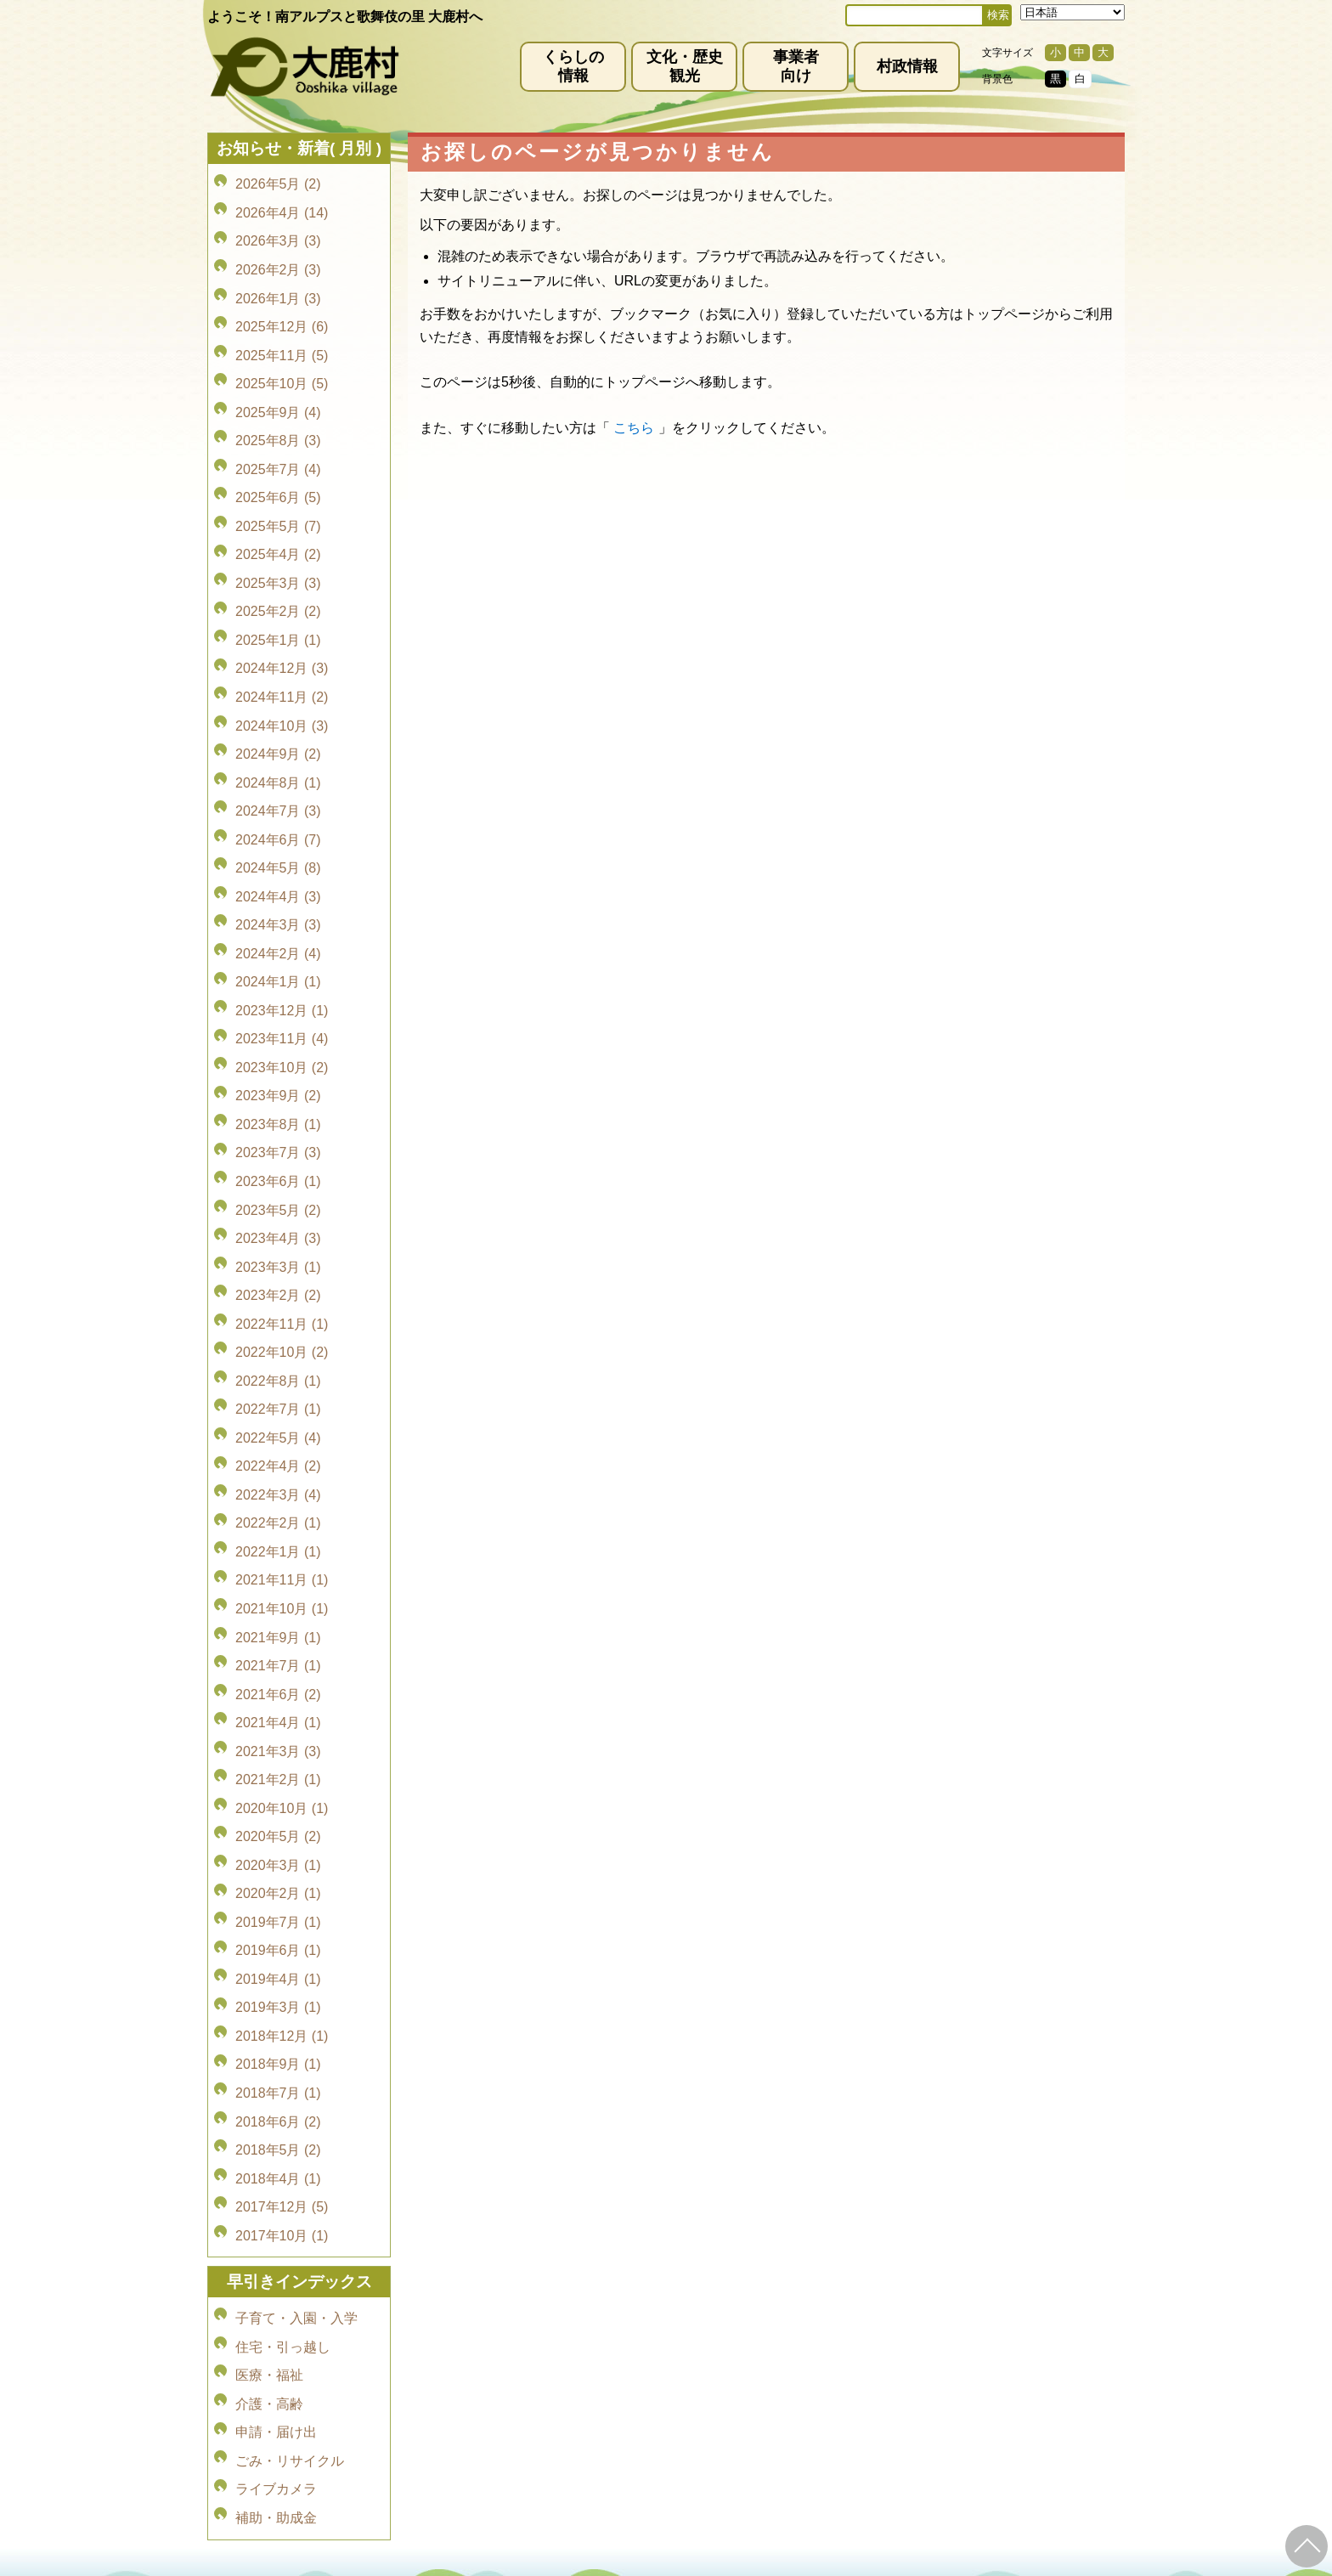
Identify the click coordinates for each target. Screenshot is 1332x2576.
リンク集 (776, 2357)
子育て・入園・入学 (296, 1973)
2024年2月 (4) (278, 824)
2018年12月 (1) (281, 1728)
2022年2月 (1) (278, 1300)
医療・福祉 (269, 2021)
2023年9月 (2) (278, 943)
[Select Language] (1072, 12)
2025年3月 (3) (278, 515)
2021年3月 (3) (278, 1490)
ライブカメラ (276, 2116)
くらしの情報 (573, 66)
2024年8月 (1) (278, 682)
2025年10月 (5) (281, 349)
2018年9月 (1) (278, 1752)
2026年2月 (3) (278, 253)
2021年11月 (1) (281, 1348)
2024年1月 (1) (278, 848)
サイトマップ (693, 2357)
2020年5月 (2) (278, 1562)
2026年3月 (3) (278, 230)
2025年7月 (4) (278, 420)
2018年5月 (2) (278, 1823)
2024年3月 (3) (278, 801)
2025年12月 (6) (281, 301)
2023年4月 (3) (278, 1062)
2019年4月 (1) (278, 1681)
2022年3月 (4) (278, 1276)
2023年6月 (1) (278, 1015)
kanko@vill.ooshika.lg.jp (843, 2420)
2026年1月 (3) (278, 277)
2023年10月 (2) (281, 919)
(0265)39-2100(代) (720, 2471)
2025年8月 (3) (278, 396)
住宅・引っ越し (282, 1997)
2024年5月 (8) (278, 753)
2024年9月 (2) (278, 658)
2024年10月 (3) (281, 634)
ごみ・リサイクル (289, 2092)
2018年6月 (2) (278, 1800)
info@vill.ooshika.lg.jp (574, 2420)
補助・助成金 (276, 2140)
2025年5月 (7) (278, 467)
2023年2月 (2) (278, 1110)
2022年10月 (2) (281, 1157)
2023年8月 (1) (278, 967)
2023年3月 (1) (278, 1086)
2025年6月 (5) (278, 444)
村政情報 (907, 66)
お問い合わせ (859, 2357)
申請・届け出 (276, 2068)
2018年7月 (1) (278, 1776)
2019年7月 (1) (278, 1633)
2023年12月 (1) (281, 872)
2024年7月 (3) (278, 705)
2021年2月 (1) (278, 1514)
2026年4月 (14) (281, 206)
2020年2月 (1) (278, 1609)
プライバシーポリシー (574, 2357)
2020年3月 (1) (278, 1586)
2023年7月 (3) (278, 991)
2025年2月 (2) (278, 539)
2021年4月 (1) (278, 1467)
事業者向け (796, 66)
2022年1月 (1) (278, 1324)
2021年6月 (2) (278, 1443)
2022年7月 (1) (278, 1205)
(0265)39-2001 (686, 2406)
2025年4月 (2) (278, 491)
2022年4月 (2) (278, 1253)
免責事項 (467, 2357)
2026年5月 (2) (278, 182)
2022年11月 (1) (281, 1134)
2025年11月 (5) (281, 325)
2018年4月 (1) (278, 1847)
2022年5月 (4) (278, 1229)
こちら (633, 428)
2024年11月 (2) (281, 610)
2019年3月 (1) (278, 1705)
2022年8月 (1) (278, 1181)
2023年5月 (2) (278, 1038)
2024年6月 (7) (278, 729)
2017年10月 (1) (281, 1895)
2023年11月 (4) (281, 896)
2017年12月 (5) (281, 1871)
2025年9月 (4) (278, 372)
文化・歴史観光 (684, 66)
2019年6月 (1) (278, 1657)
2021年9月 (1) (278, 1395)
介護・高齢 (269, 2044)
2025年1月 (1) (278, 563)
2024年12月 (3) (281, 586)
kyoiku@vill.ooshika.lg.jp (590, 2485)
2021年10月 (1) (281, 1371)
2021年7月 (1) (278, 1419)
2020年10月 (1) (281, 1538)
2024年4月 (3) (278, 777)
